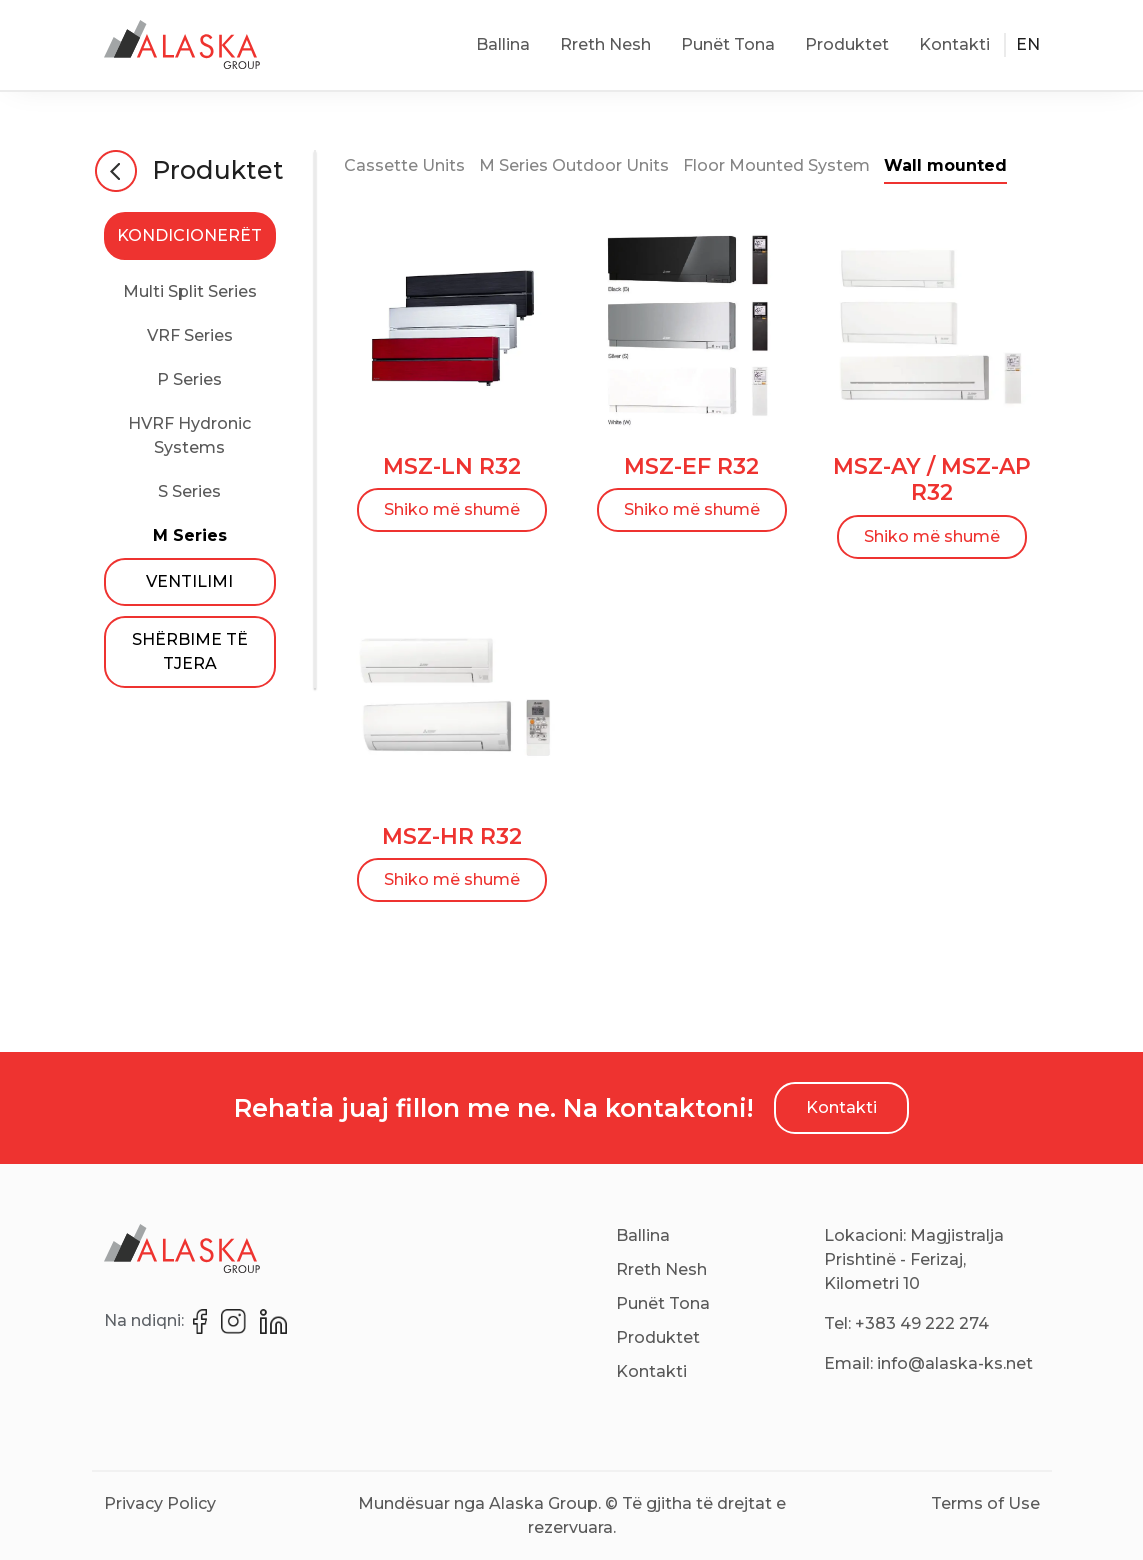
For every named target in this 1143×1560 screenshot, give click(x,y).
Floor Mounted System (776, 165)
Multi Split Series (190, 291)
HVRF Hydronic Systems (189, 435)
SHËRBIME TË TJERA (190, 651)
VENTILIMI (189, 581)
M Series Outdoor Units (574, 165)
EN (1028, 44)
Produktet (847, 44)
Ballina (503, 44)
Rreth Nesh (605, 44)
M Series (190, 535)
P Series (189, 379)
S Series (189, 491)
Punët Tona (728, 44)
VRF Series (190, 335)
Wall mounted (945, 165)
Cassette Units (404, 165)
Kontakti (954, 44)
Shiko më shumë (452, 509)
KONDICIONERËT (189, 235)
